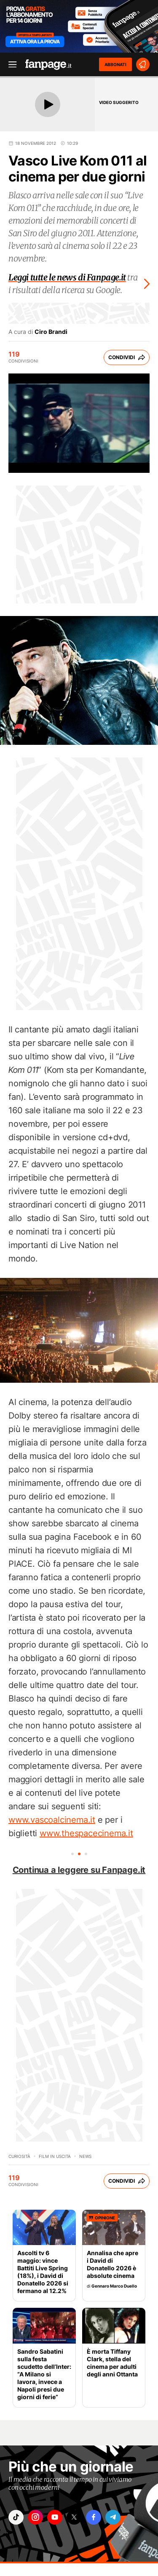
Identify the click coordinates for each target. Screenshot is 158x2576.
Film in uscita (55, 2156)
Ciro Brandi (51, 332)
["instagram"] (35, 2517)
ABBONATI (115, 64)
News (85, 2156)
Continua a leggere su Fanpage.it (79, 1870)
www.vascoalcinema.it (51, 1820)
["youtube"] (54, 2517)
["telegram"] (113, 2517)
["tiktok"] (16, 2517)
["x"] (74, 2517)
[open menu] (9, 64)
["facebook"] (93, 2517)
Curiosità (19, 2156)
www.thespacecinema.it (86, 1833)
